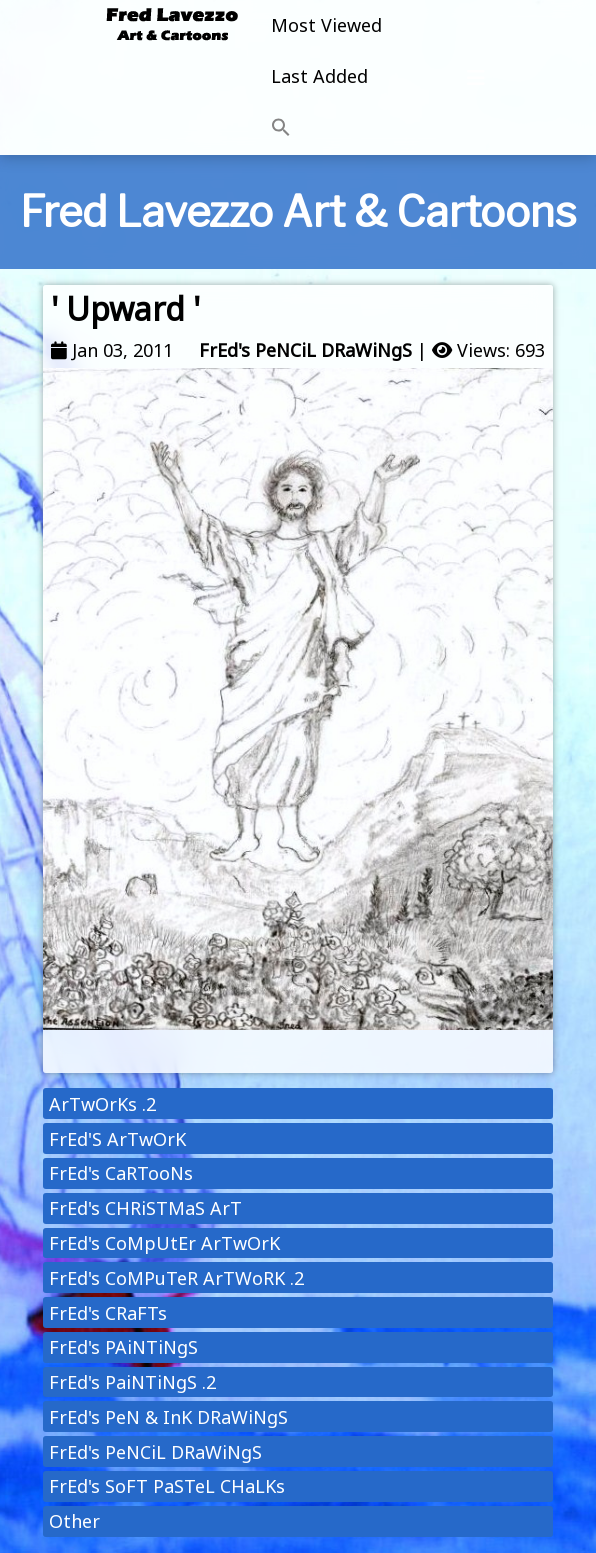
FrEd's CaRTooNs (121, 1173)
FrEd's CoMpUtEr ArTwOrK (164, 1243)
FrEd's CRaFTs (108, 1313)
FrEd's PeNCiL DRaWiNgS (305, 350)
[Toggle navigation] (476, 78)
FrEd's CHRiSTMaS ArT (145, 1208)
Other (74, 1521)
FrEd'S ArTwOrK (117, 1139)
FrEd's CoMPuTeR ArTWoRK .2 (176, 1278)
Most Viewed (326, 25)
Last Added (319, 76)
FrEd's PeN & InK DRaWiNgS (168, 1417)
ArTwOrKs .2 (102, 1104)
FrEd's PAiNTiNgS (123, 1347)
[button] (326, 128)
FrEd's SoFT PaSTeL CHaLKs (167, 1486)
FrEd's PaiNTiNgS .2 (132, 1382)
